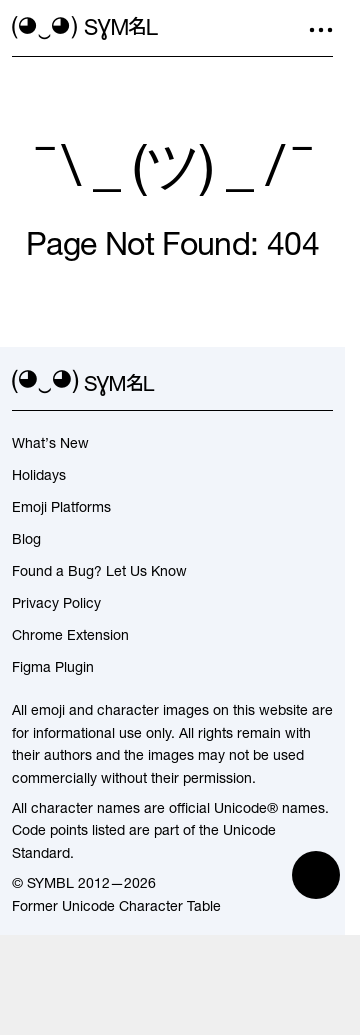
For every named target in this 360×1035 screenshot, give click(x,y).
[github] (285, 383)
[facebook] (321, 383)
